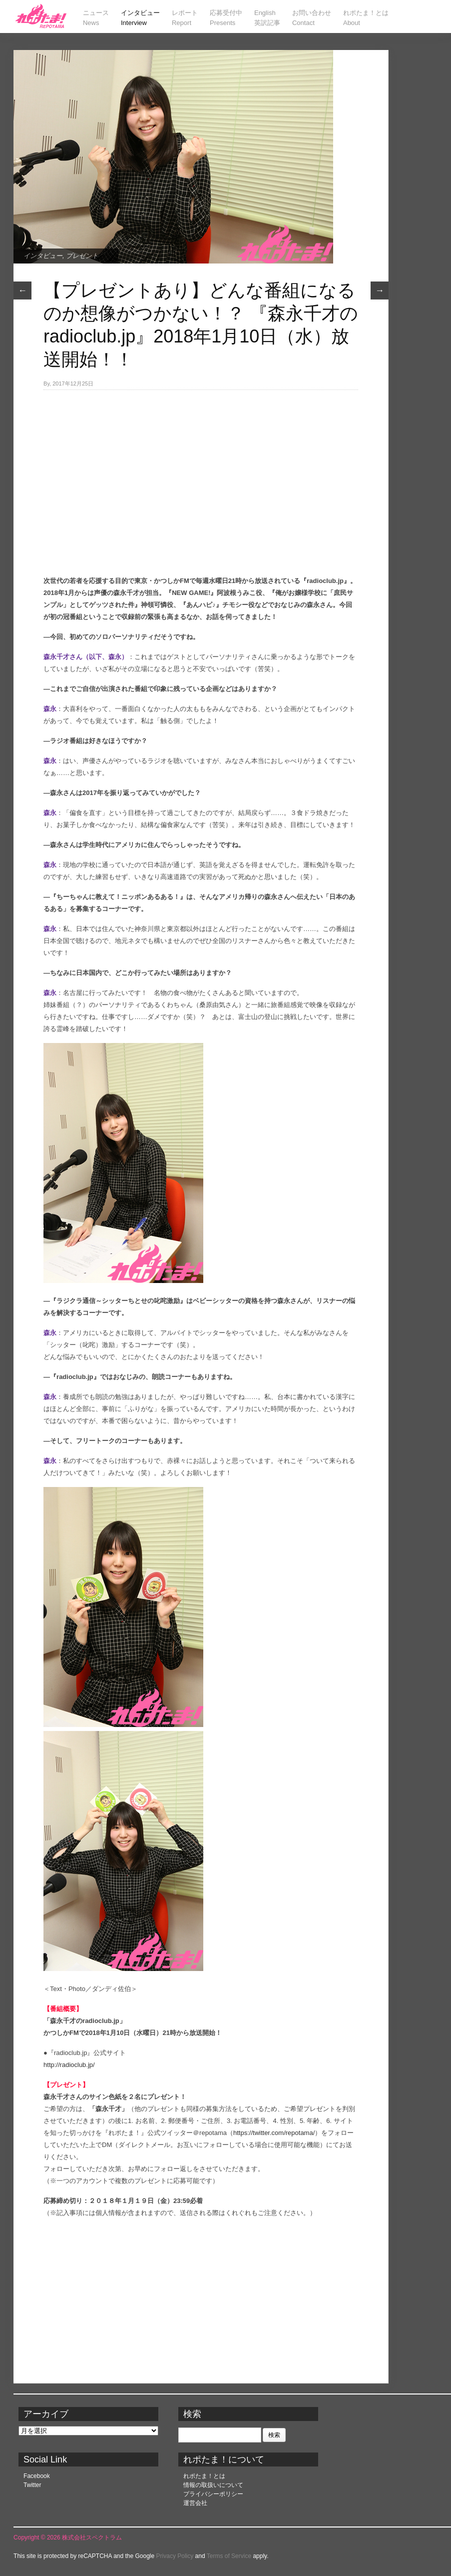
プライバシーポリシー (213, 2494)
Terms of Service (229, 2556)
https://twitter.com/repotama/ (274, 2132)
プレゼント (82, 256)
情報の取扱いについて (213, 2485)
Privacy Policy (175, 2556)
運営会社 (195, 2503)
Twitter (32, 2485)
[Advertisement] (200, 465)
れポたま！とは (204, 2476)
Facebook (36, 2476)
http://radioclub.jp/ (69, 2064)
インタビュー (42, 256)
